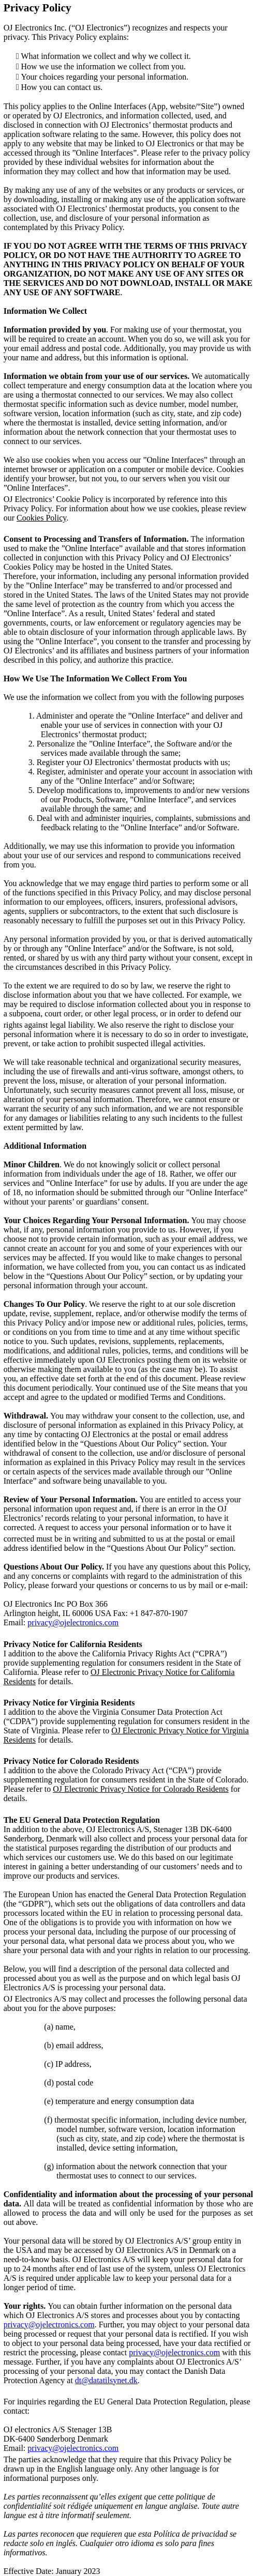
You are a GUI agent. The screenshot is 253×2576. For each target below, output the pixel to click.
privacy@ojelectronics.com (72, 1622)
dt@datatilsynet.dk (106, 2380)
